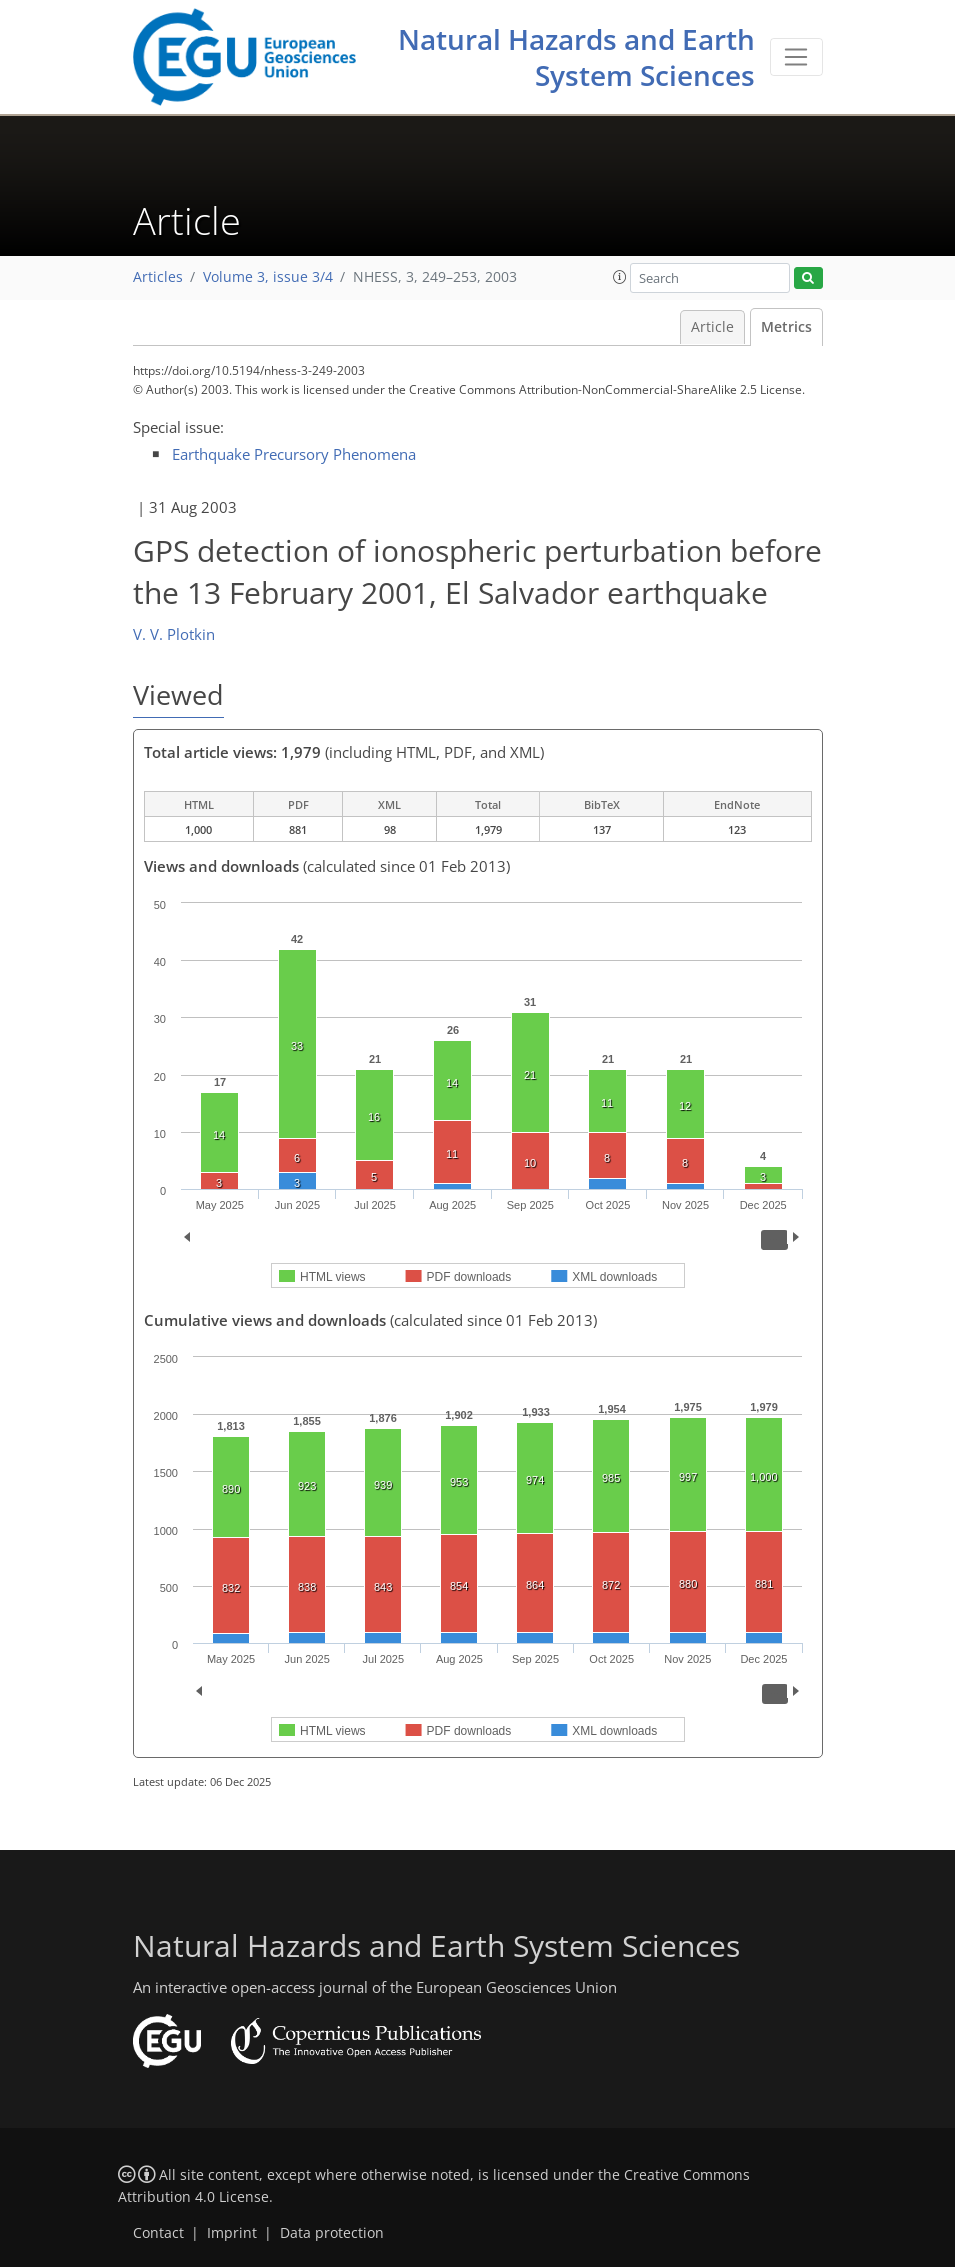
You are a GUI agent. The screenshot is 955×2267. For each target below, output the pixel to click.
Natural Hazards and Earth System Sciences (576, 57)
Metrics (786, 327)
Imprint (232, 2233)
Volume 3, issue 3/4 (268, 277)
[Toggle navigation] (796, 57)
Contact (158, 2233)
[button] (620, 277)
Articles (158, 277)
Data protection (332, 2233)
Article (712, 327)
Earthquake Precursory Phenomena (294, 454)
